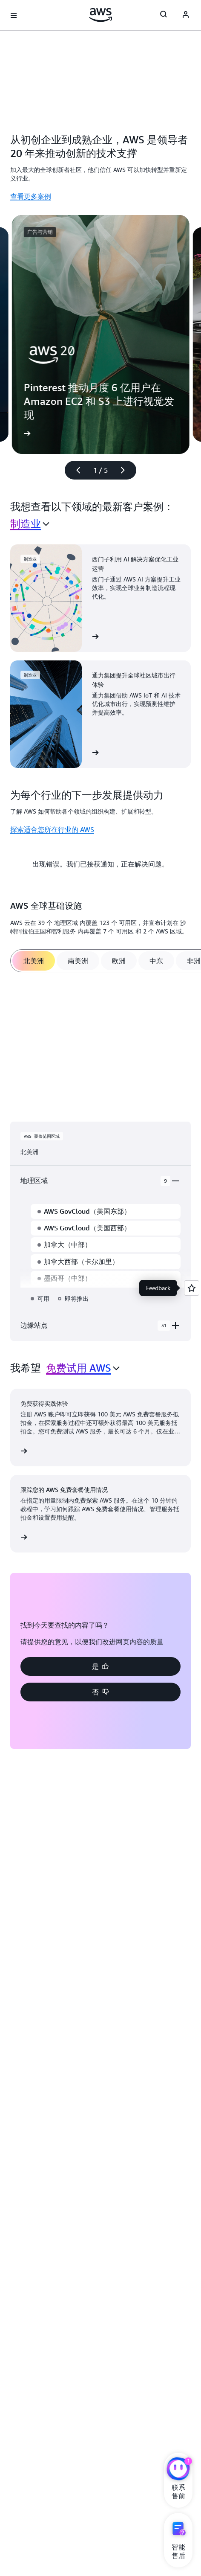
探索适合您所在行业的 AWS (52, 829)
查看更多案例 (30, 196)
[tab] (33, 960)
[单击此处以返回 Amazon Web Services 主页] (100, 15)
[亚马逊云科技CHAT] (178, 2470)
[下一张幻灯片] (126, 470)
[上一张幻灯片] (74, 470)
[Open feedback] (191, 1288)
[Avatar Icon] (185, 15)
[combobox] (29, 524)
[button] (100, 1666)
